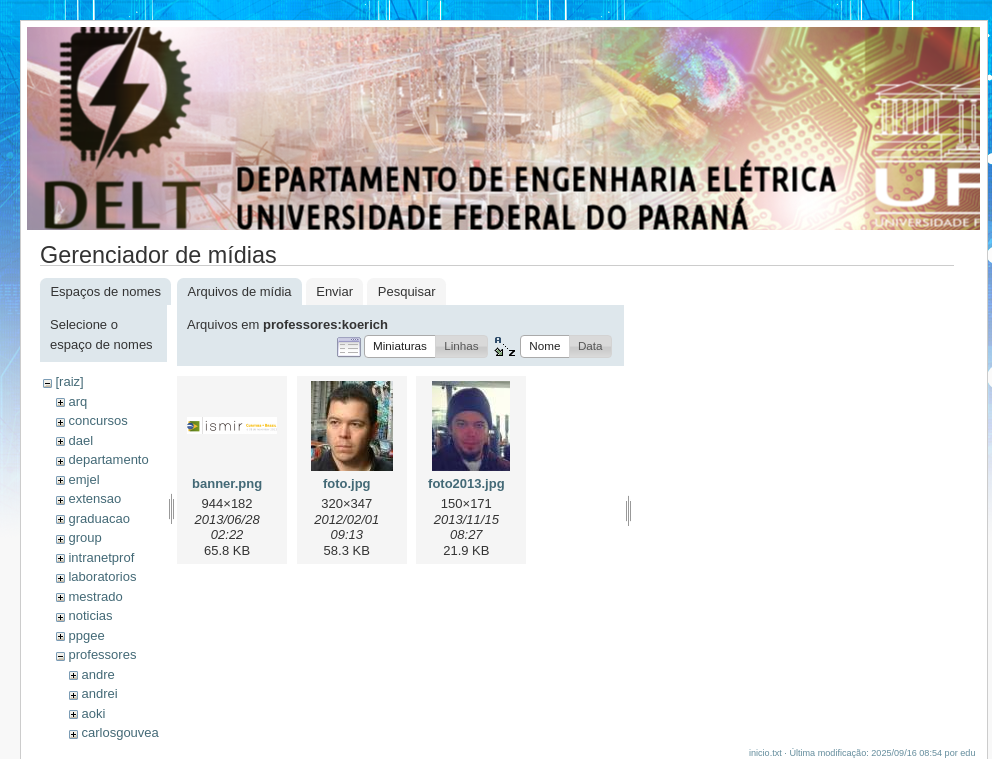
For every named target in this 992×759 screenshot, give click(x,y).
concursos (97, 420)
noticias (90, 615)
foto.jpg (347, 483)
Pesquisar (407, 291)
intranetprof (101, 557)
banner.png (227, 483)
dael (80, 440)
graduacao (98, 518)
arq (77, 401)
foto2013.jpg (466, 483)
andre (97, 674)
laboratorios (102, 576)
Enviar (334, 291)
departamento (108, 459)
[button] (400, 346)
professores (102, 654)
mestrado (95, 596)
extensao (94, 498)
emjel (83, 479)
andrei (99, 693)
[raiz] (69, 381)
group (84, 537)
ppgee (86, 635)
